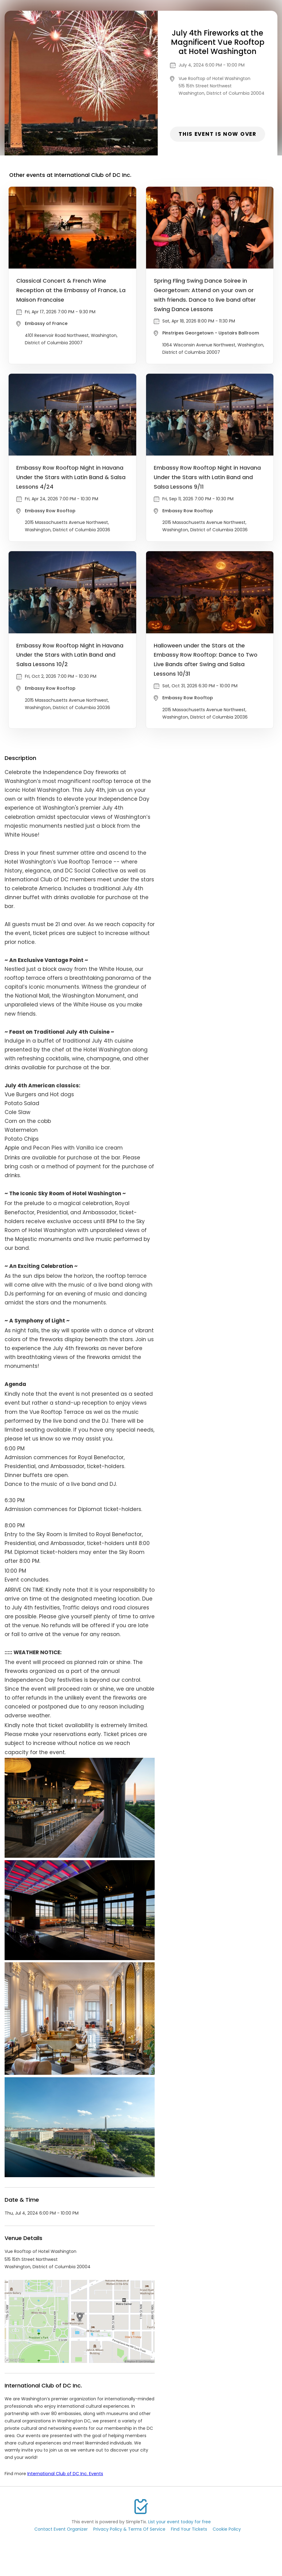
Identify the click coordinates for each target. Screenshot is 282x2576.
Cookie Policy (227, 2529)
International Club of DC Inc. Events (65, 2474)
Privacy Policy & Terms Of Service (129, 2529)
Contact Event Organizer (61, 2529)
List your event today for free (179, 2522)
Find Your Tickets (189, 2529)
